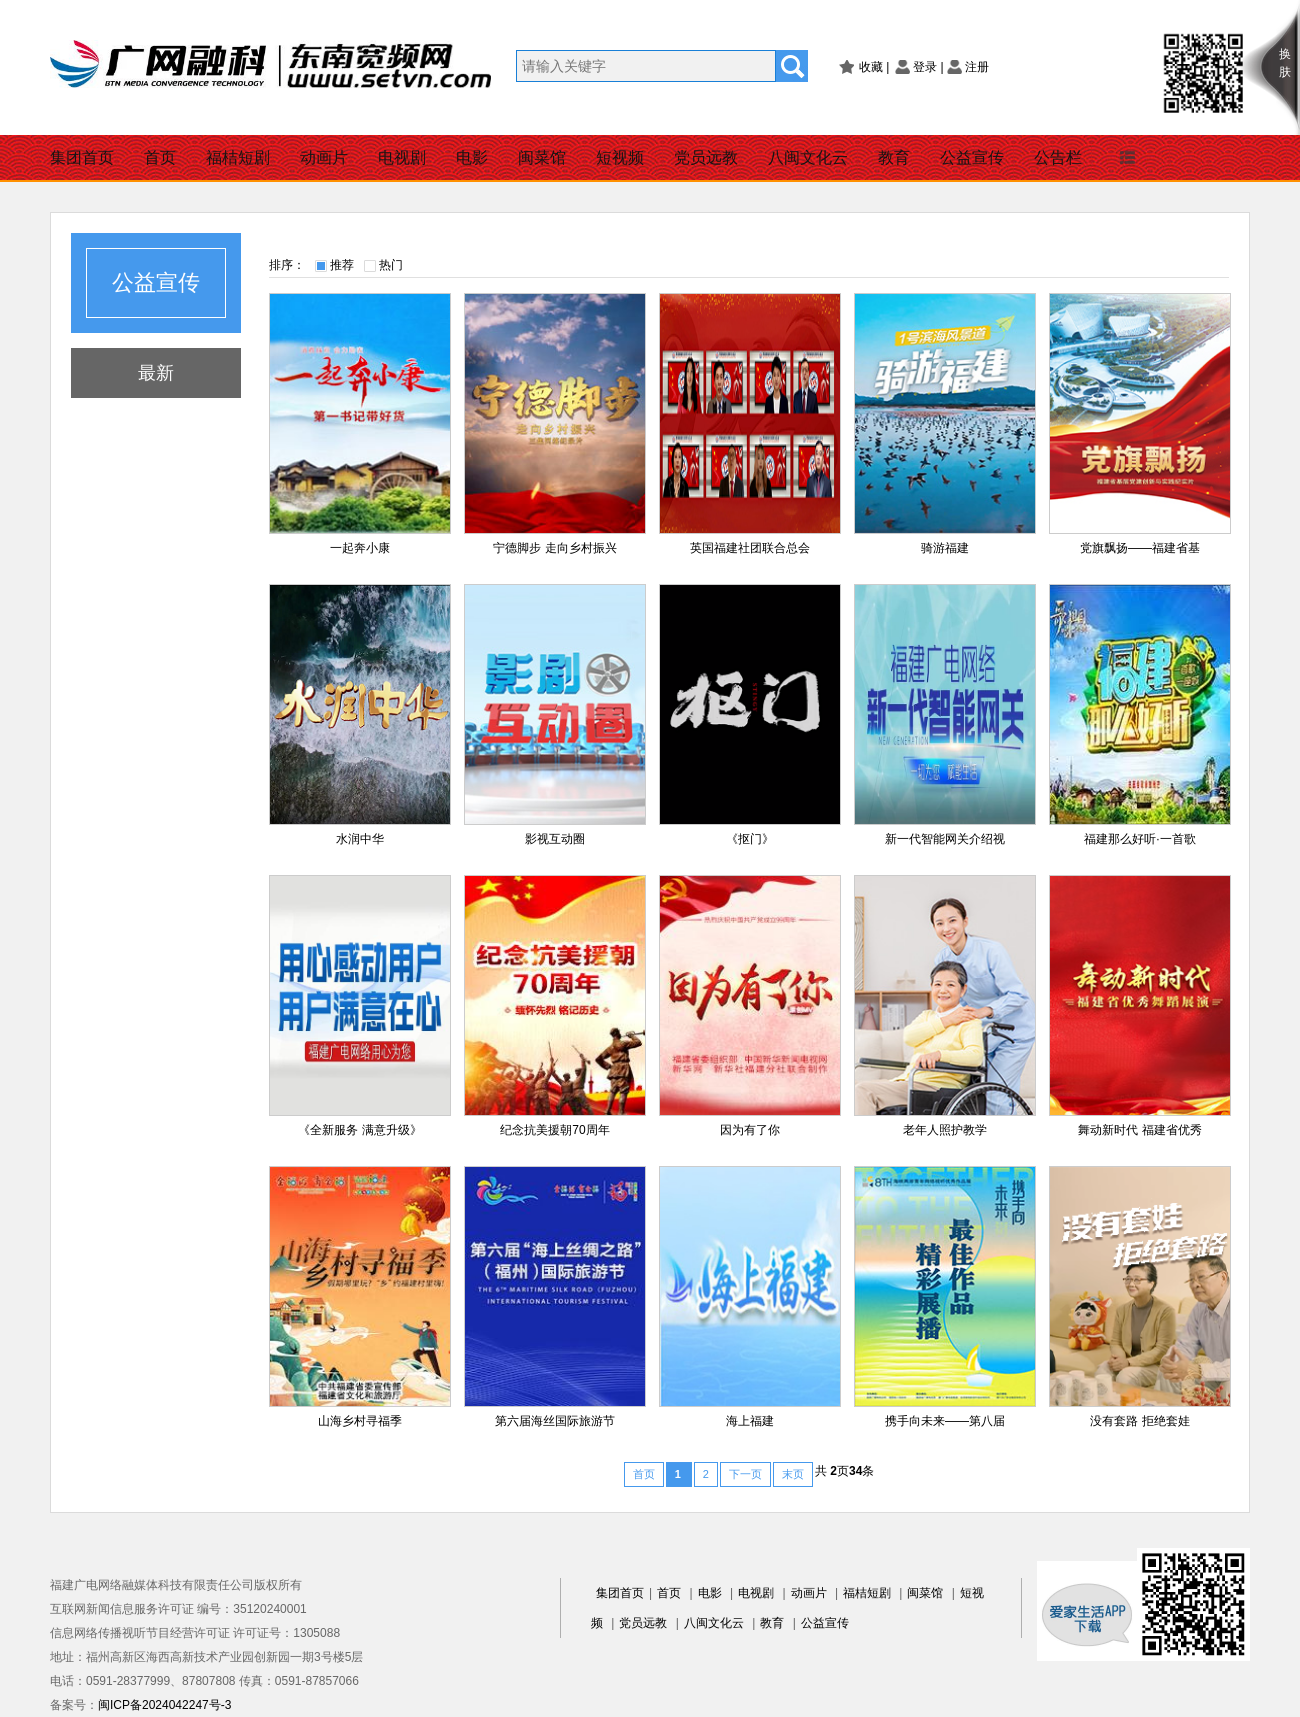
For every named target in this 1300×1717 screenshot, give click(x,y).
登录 (925, 67)
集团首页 (82, 157)
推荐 (342, 265)
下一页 (745, 1474)
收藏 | (874, 67)
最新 (156, 373)
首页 (160, 157)
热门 (391, 265)
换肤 (1285, 63)
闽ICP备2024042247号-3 (164, 1705)
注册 (977, 67)
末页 (793, 1474)
